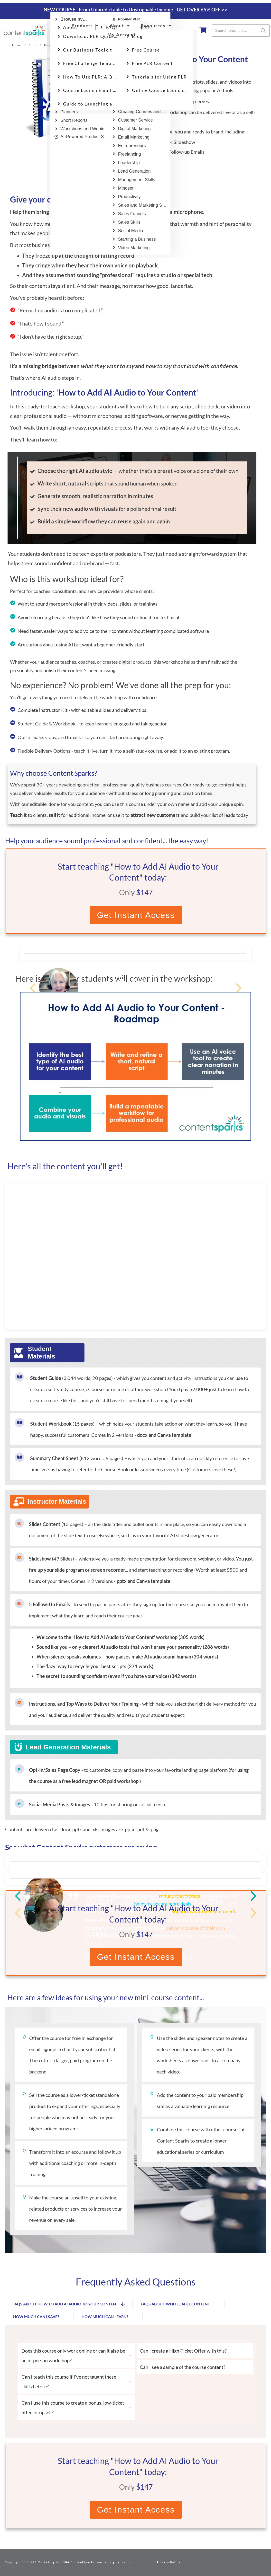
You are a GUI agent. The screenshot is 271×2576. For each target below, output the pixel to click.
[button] (95, 61)
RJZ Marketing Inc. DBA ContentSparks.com (67, 2562)
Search (263, 30)
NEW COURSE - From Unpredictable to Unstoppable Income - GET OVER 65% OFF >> (135, 9)
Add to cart (132, 176)
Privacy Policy (168, 2562)
